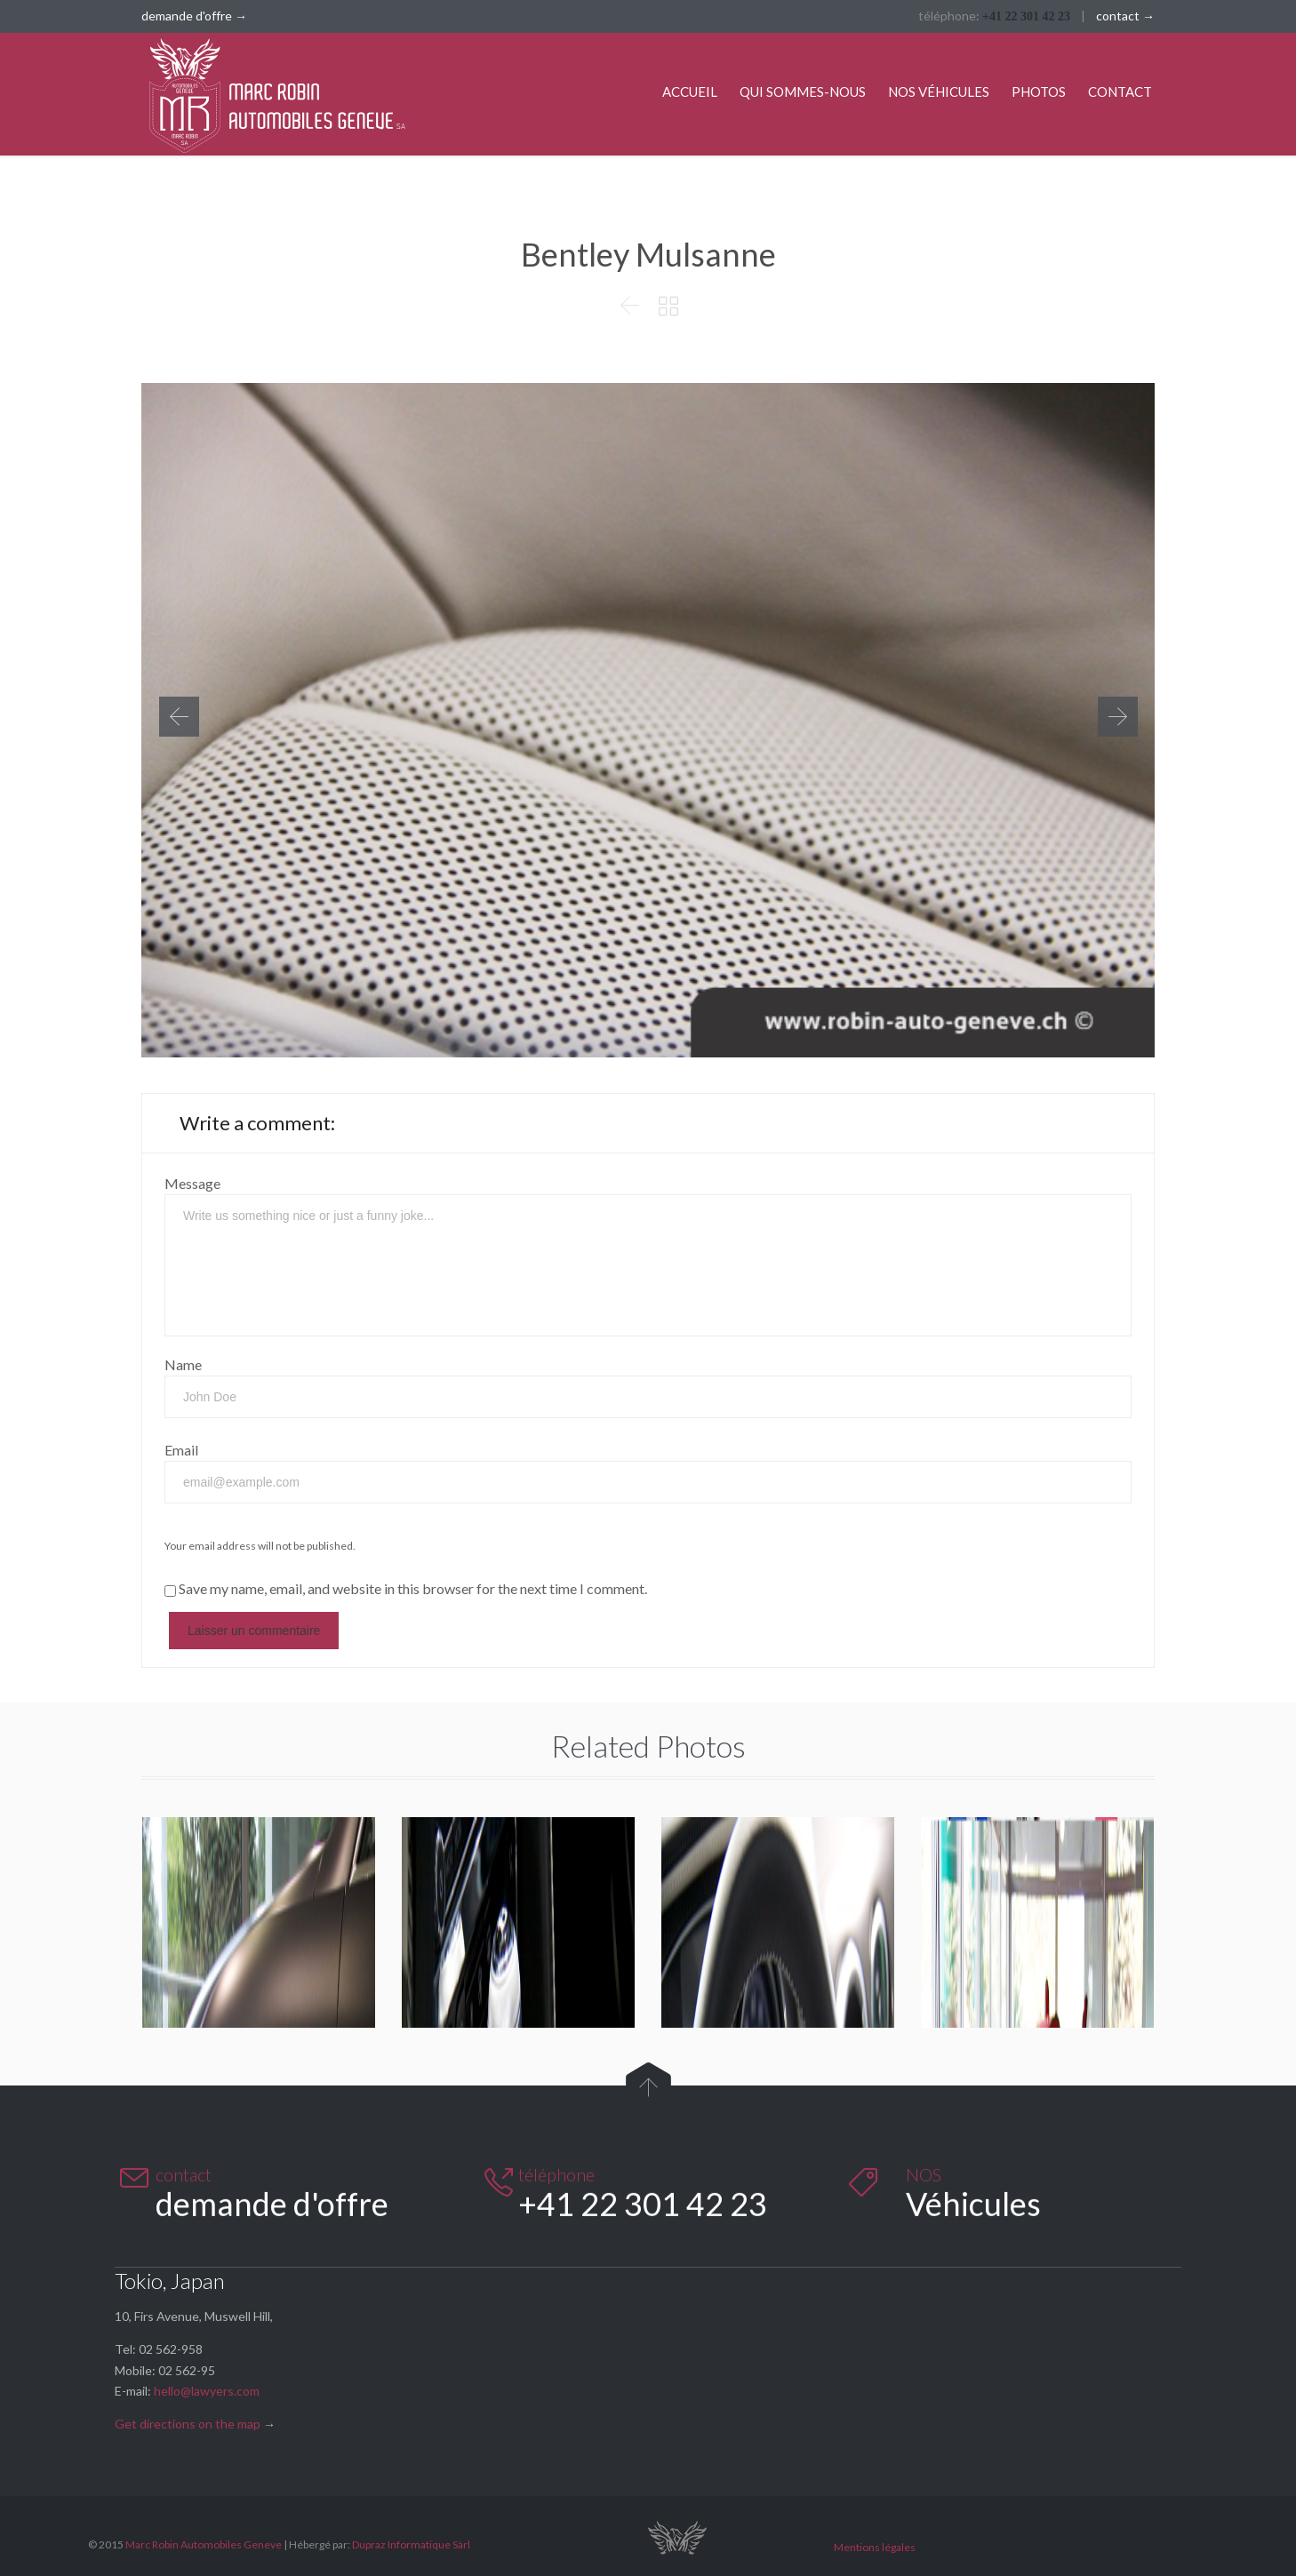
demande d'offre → (194, 15)
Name (183, 1364)
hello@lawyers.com (207, 2390)
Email (181, 1449)
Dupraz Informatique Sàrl (411, 2544)
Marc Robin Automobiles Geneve (203, 2544)
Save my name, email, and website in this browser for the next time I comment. (405, 1588)
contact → (1125, 15)
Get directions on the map (187, 2423)
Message (192, 1183)
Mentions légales (875, 2547)
